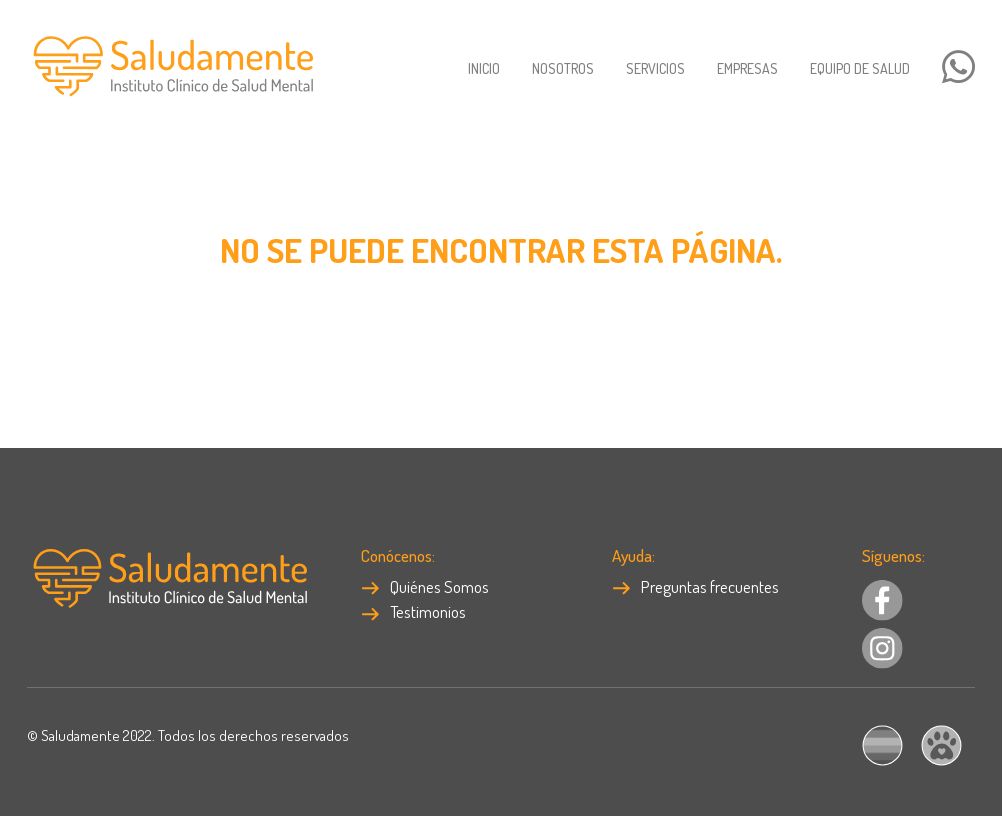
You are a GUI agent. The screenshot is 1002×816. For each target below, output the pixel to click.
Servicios (655, 68)
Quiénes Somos (425, 586)
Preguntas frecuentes (695, 586)
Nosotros (563, 68)
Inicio (484, 68)
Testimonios (413, 611)
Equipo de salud (860, 68)
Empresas (747, 68)
